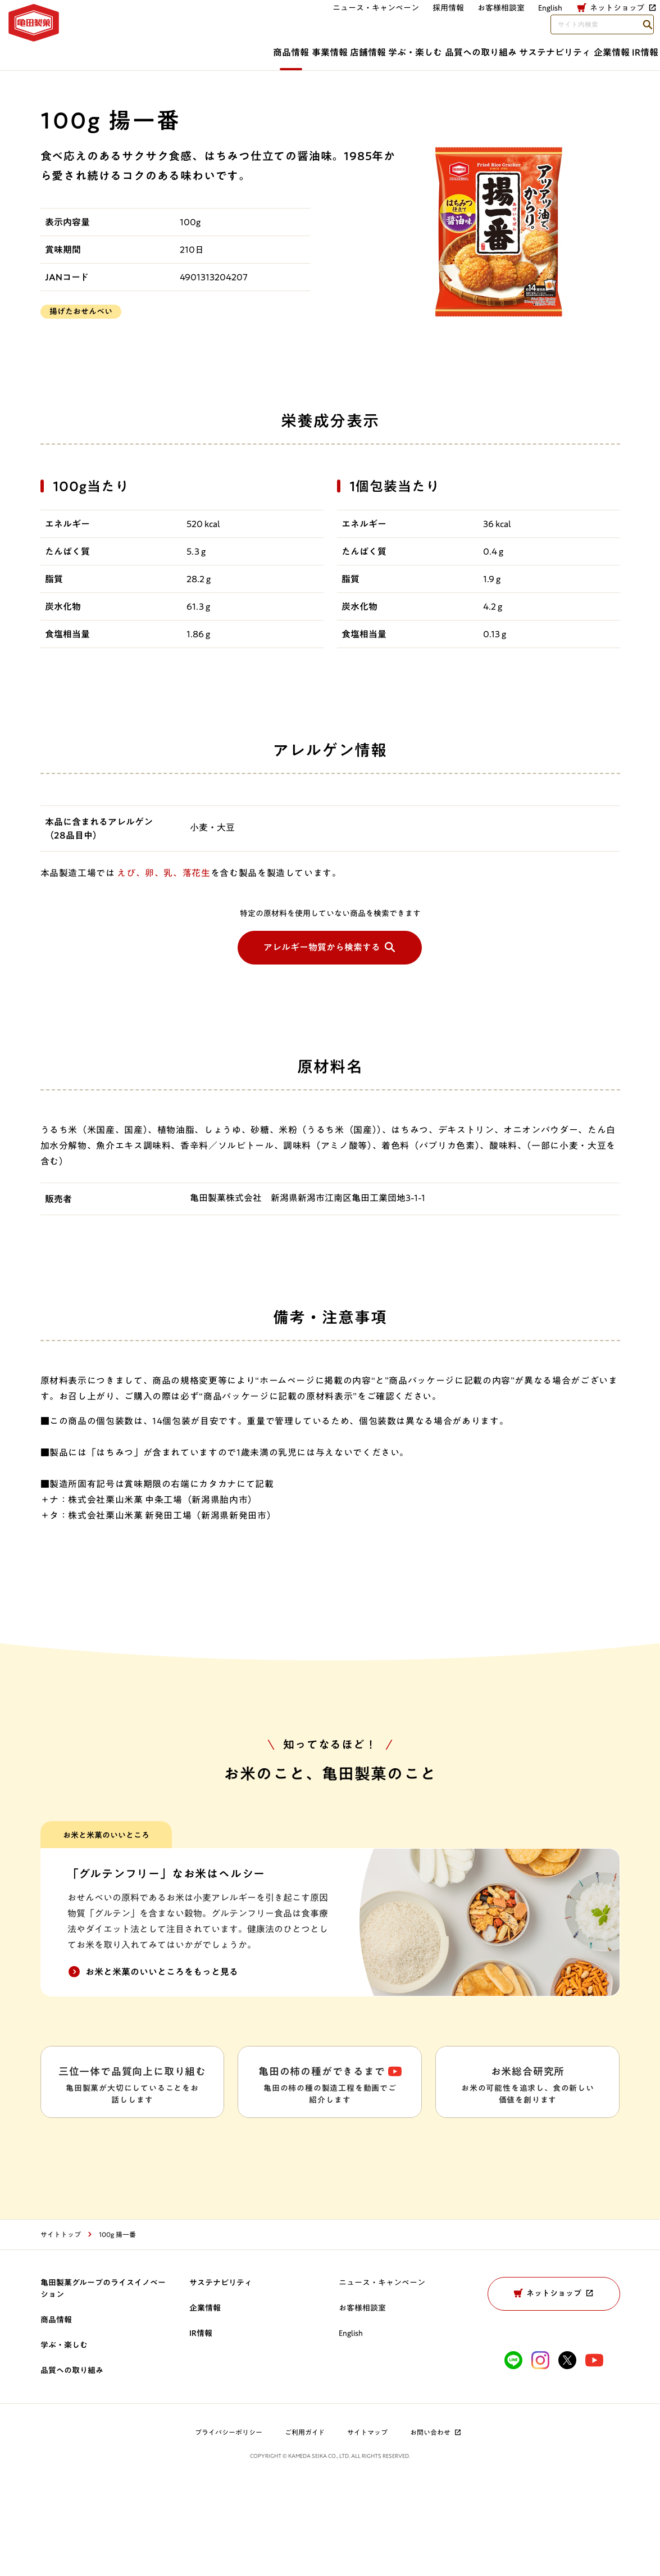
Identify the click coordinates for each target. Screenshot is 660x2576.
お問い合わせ (436, 2524)
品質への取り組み (396, 48)
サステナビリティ (493, 48)
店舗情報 (239, 48)
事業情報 (179, 48)
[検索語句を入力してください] (584, 21)
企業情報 (571, 48)
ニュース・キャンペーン (236, 21)
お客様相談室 (361, 21)
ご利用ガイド (305, 2524)
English (351, 2425)
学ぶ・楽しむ (309, 48)
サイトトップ (60, 2326)
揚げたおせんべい (80, 311)
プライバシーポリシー (228, 2524)
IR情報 (627, 48)
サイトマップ (367, 2524)
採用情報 (309, 21)
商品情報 (118, 48)
